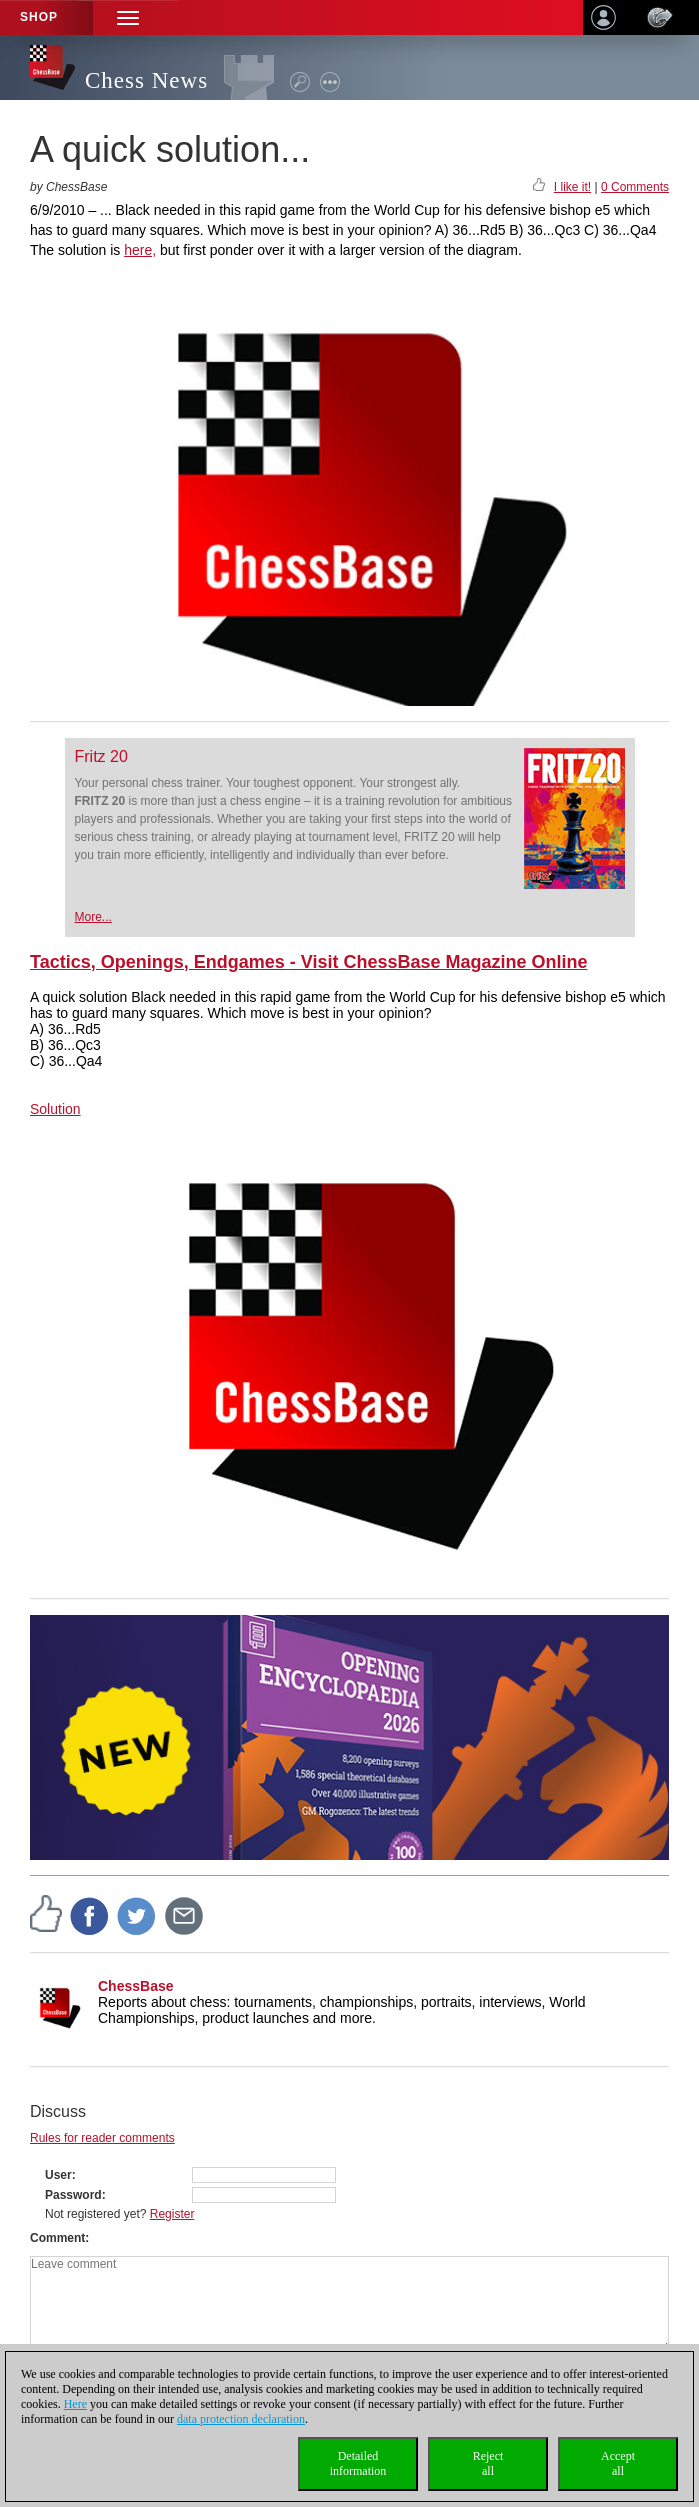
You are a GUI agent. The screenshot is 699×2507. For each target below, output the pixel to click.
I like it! (572, 187)
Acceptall (618, 2463)
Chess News (146, 80)
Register (172, 2214)
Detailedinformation (358, 2463)
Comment (57, 2238)
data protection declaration (241, 2419)
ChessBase (136, 1986)
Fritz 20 (101, 756)
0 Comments (635, 187)
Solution (55, 1109)
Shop (39, 17)
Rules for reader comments (102, 2138)
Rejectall (488, 2463)
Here (75, 2404)
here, (140, 250)
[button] (128, 17)
